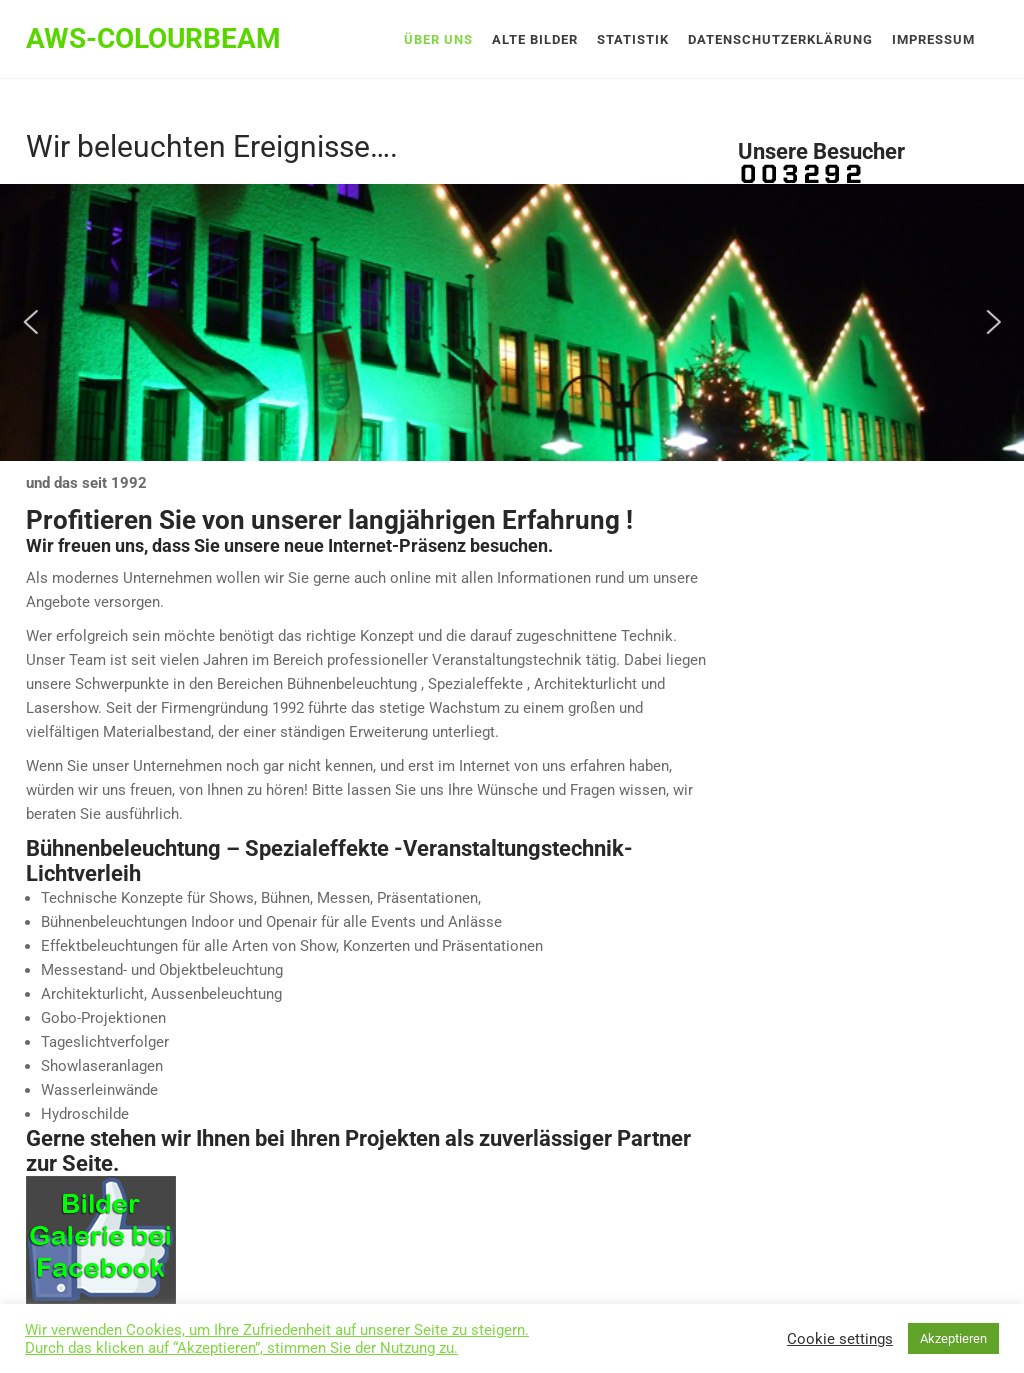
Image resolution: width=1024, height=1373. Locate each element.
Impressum (933, 39)
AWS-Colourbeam (153, 38)
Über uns (438, 39)
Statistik (633, 39)
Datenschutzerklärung (780, 39)
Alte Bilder (535, 39)
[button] (30, 322)
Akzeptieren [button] (953, 1338)
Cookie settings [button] (840, 1339)
